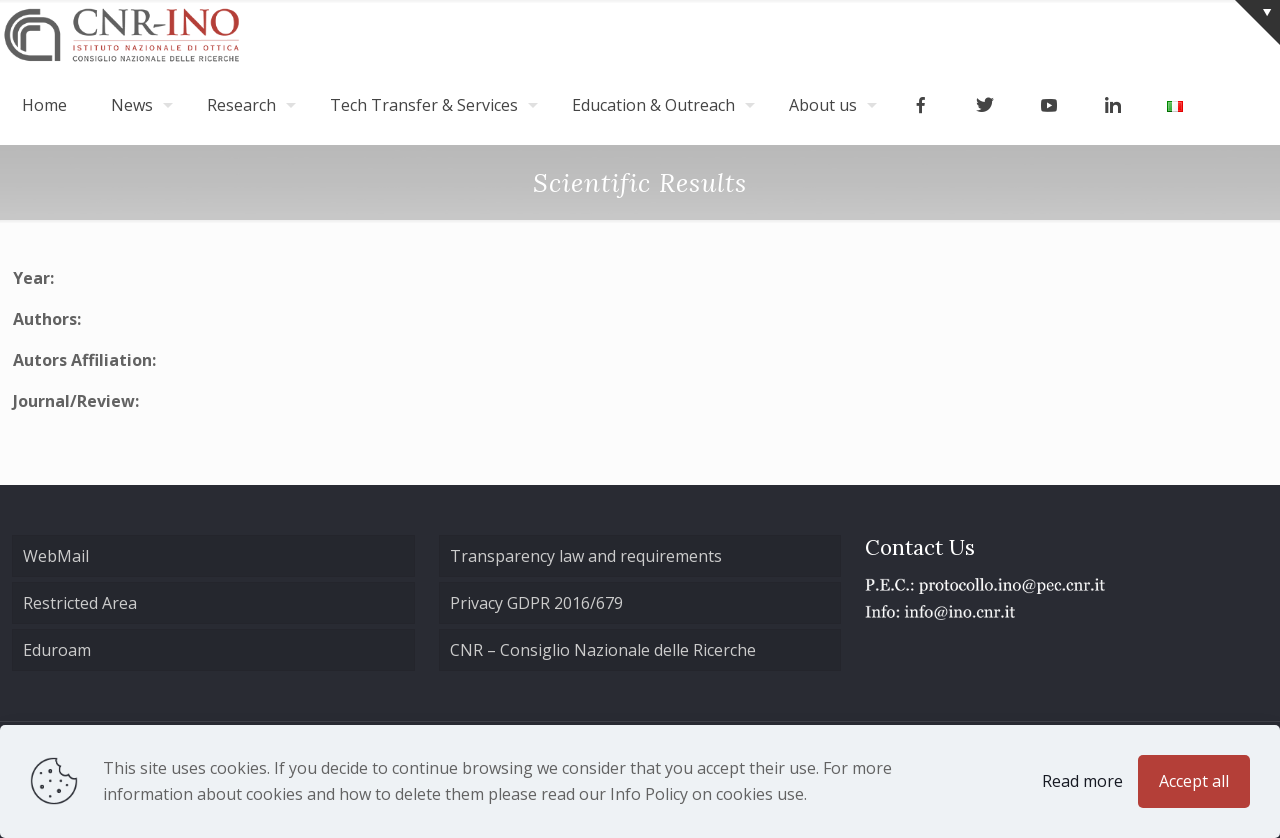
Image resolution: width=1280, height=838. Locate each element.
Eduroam (57, 650)
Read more (1082, 781)
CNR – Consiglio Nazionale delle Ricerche (603, 650)
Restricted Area (80, 603)
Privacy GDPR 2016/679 (536, 603)
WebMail (56, 556)
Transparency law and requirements (586, 556)
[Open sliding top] (1257, 22)
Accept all (1194, 781)
